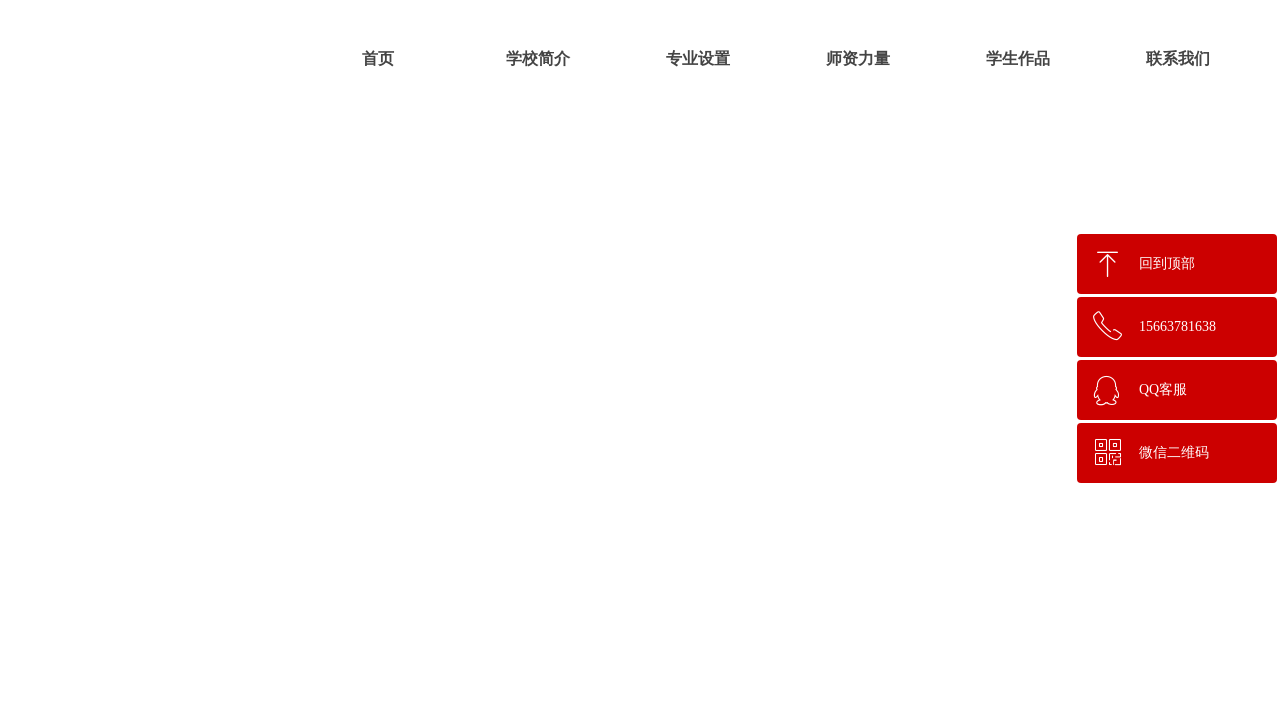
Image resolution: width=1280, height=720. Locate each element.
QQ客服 (1163, 389)
